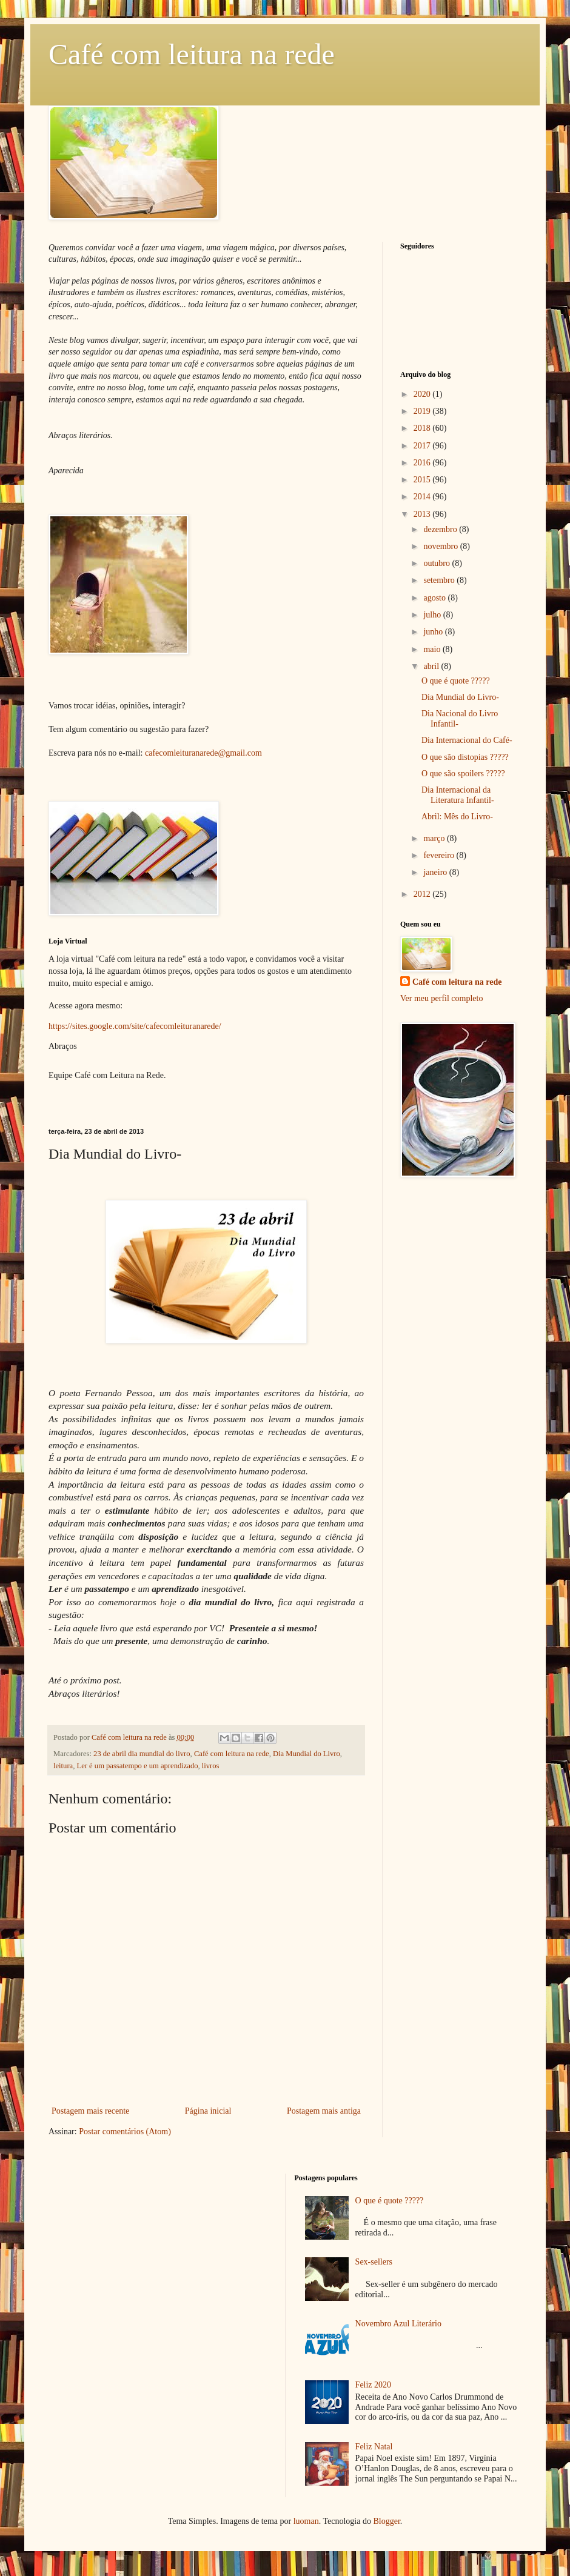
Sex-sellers (373, 2261)
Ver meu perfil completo (441, 998)
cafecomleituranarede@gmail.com (203, 752)
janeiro (436, 872)
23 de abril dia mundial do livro (141, 1753)
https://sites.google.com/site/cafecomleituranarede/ (135, 1026)
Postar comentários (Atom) (125, 2131)
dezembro (441, 529)
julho (433, 614)
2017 (423, 445)
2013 (423, 514)
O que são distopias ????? (465, 757)
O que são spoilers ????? (463, 773)
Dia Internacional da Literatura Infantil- (457, 795)
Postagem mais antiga (324, 2110)
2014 (423, 496)
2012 (423, 894)
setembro (440, 580)
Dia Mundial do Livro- (460, 697)
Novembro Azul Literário (398, 2323)
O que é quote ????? (455, 680)
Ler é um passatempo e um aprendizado (137, 1766)
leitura (63, 1766)
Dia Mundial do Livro (306, 1753)
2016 (423, 462)
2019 (423, 411)
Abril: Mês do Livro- (457, 816)
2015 (423, 479)
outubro (437, 563)
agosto (435, 597)
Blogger (386, 2521)
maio (433, 649)
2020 (423, 394)
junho (433, 631)
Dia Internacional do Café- (466, 740)
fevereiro (439, 855)
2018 (423, 428)
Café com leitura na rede (192, 54)
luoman (306, 2521)
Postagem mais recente (90, 2110)
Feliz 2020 (373, 2384)
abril (432, 666)
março (434, 838)
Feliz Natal (374, 2446)
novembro (441, 546)
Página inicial (208, 2110)
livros (211, 1766)
